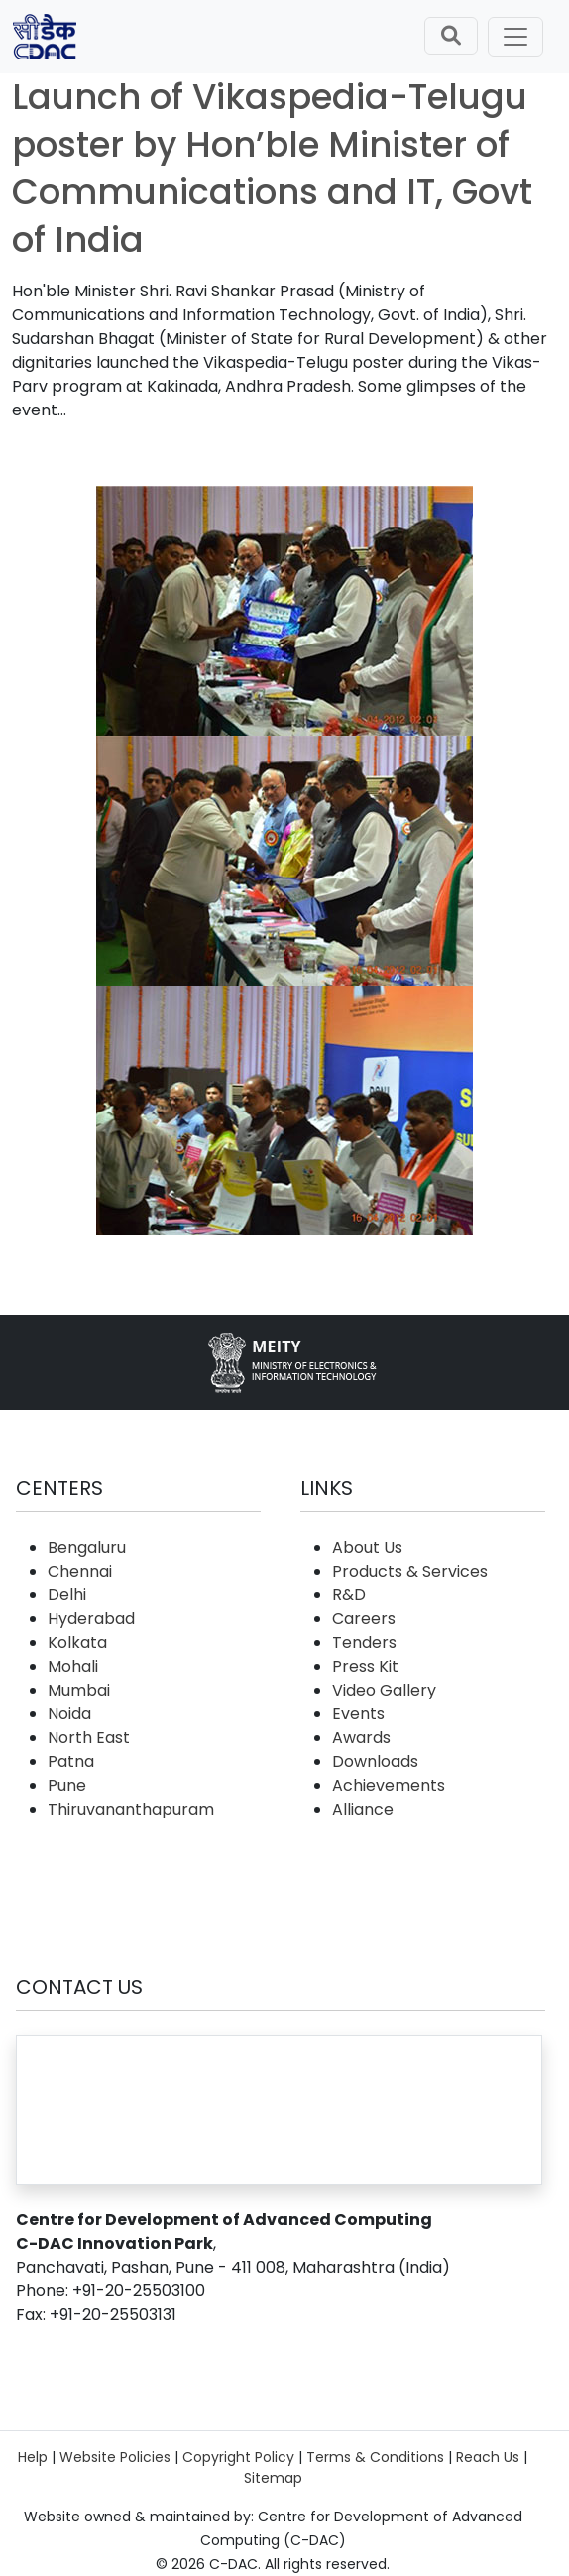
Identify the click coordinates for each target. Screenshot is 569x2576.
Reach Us (487, 2457)
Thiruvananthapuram (131, 1809)
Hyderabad (91, 1618)
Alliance (363, 1809)
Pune (67, 1785)
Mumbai (79, 1690)
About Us (367, 1547)
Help (33, 2457)
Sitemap (273, 2478)
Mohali (73, 1666)
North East (89, 1737)
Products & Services (410, 1571)
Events (358, 1713)
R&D (349, 1594)
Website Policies (115, 2457)
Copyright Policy (238, 2457)
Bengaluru (87, 1547)
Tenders (364, 1642)
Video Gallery (384, 1690)
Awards (361, 1737)
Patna (71, 1761)
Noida (69, 1713)
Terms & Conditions (375, 2457)
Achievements (388, 1785)
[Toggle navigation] (515, 37)
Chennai (80, 1571)
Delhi (67, 1594)
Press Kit (365, 1666)
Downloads (375, 1761)
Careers (364, 1618)
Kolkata (77, 1642)
